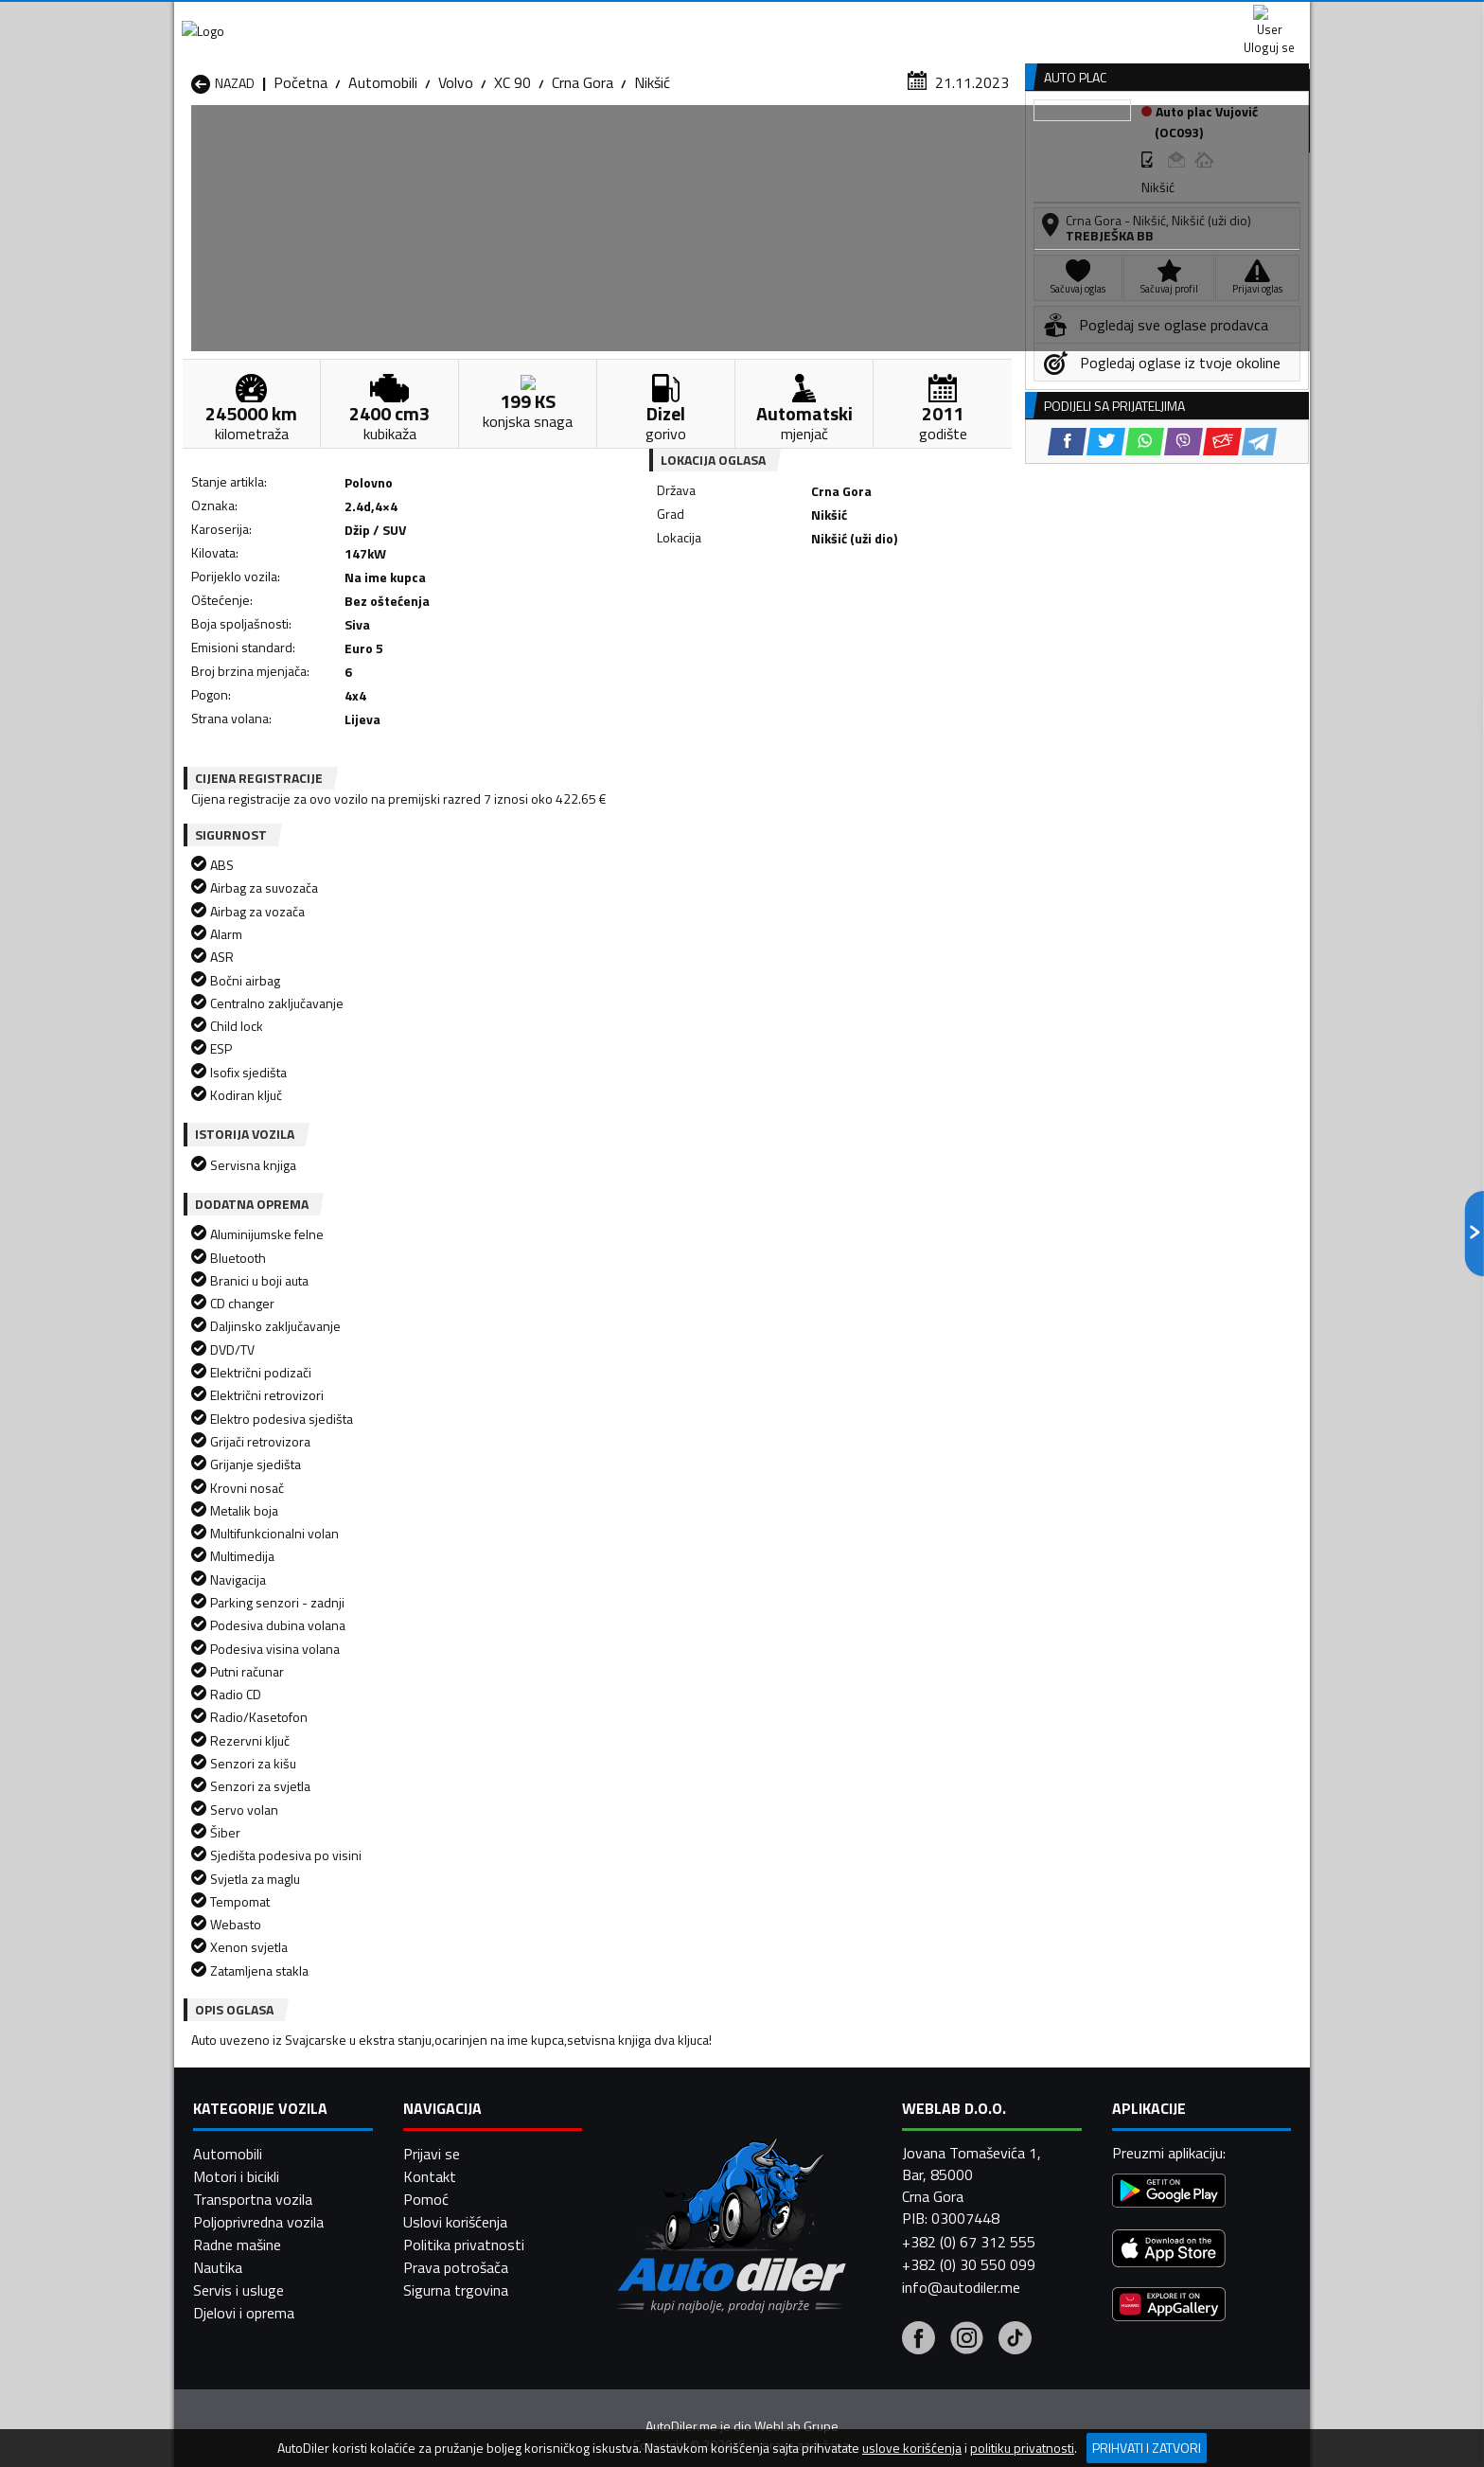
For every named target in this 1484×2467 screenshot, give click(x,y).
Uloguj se (1177, 19)
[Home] (190, 145)
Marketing (973, 19)
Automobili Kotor (655, 2122)
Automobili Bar (443, 2077)
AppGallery (862, 19)
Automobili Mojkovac (871, 2122)
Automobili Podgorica (464, 2167)
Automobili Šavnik (452, 2190)
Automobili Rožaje (658, 2167)
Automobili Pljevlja (862, 2145)
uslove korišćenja (912, 2448)
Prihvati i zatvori (1146, 2448)
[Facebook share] (717, 625)
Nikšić (652, 184)
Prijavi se (431, 2399)
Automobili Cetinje (453, 2099)
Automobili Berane (658, 2077)
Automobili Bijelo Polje (875, 2077)
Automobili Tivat (857, 2167)
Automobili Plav (650, 2145)
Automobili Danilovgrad (674, 2099)
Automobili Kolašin (455, 2122)
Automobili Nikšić (245, 2145)
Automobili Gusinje (863, 2099)
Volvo (455, 184)
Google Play (616, 19)
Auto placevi (539, 145)
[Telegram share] (909, 625)
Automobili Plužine (250, 2167)
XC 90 (512, 184)
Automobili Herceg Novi (267, 2122)
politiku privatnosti (1022, 2448)
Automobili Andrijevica (261, 2077)
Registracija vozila (1095, 145)
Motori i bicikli (236, 2422)
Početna (300, 184)
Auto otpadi (791, 145)
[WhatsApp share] (794, 625)
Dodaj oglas (1248, 145)
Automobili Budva (247, 2099)
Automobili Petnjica (458, 2145)
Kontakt (1075, 19)
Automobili (382, 184)
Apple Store (742, 19)
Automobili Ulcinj (243, 2190)
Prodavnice (410, 145)
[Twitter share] (755, 625)
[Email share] (872, 625)
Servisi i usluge (932, 145)
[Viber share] (833, 625)
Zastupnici (666, 145)
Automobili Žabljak (658, 2190)
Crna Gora (582, 184)
